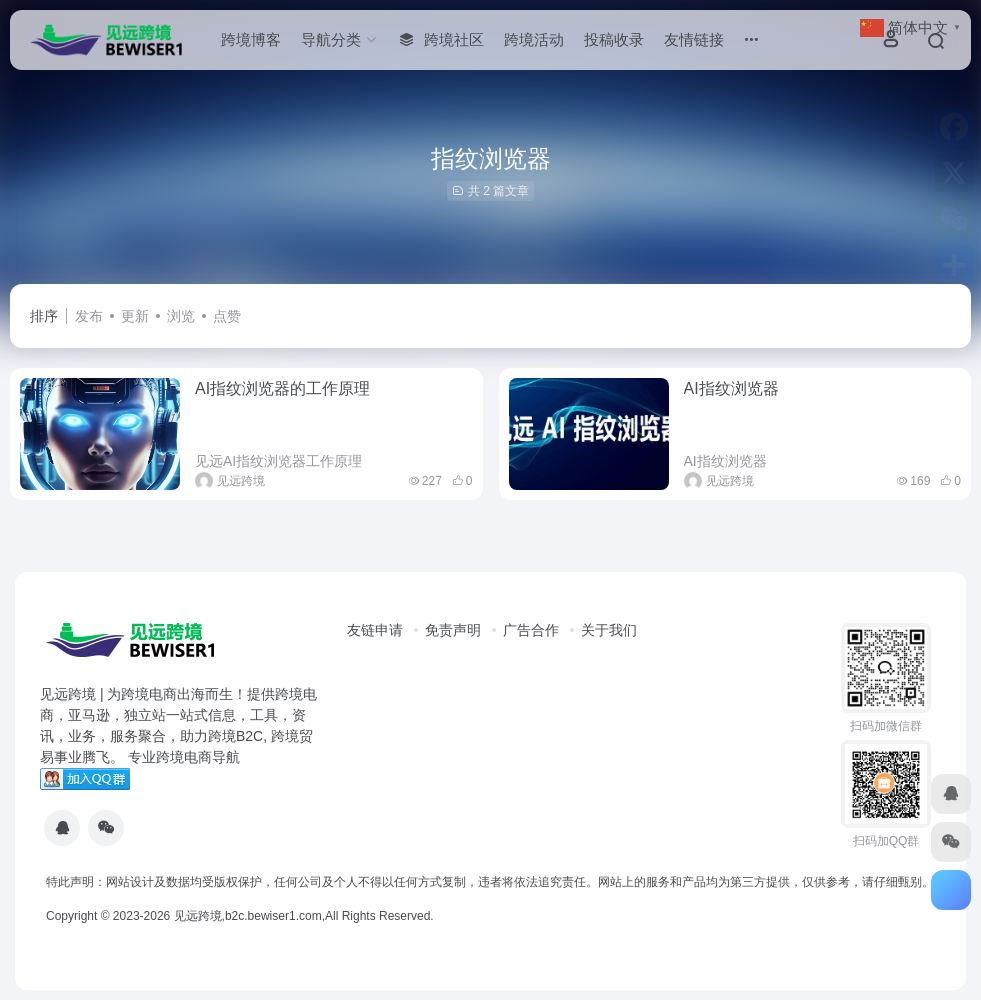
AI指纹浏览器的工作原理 (282, 388)
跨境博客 (251, 39)
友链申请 (375, 630)
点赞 (227, 316)
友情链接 (694, 39)
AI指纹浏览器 (731, 388)
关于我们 (609, 630)
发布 (89, 316)
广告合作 (531, 630)
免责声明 (453, 630)
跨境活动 (534, 39)
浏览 (181, 316)
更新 (135, 316)
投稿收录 (614, 39)
